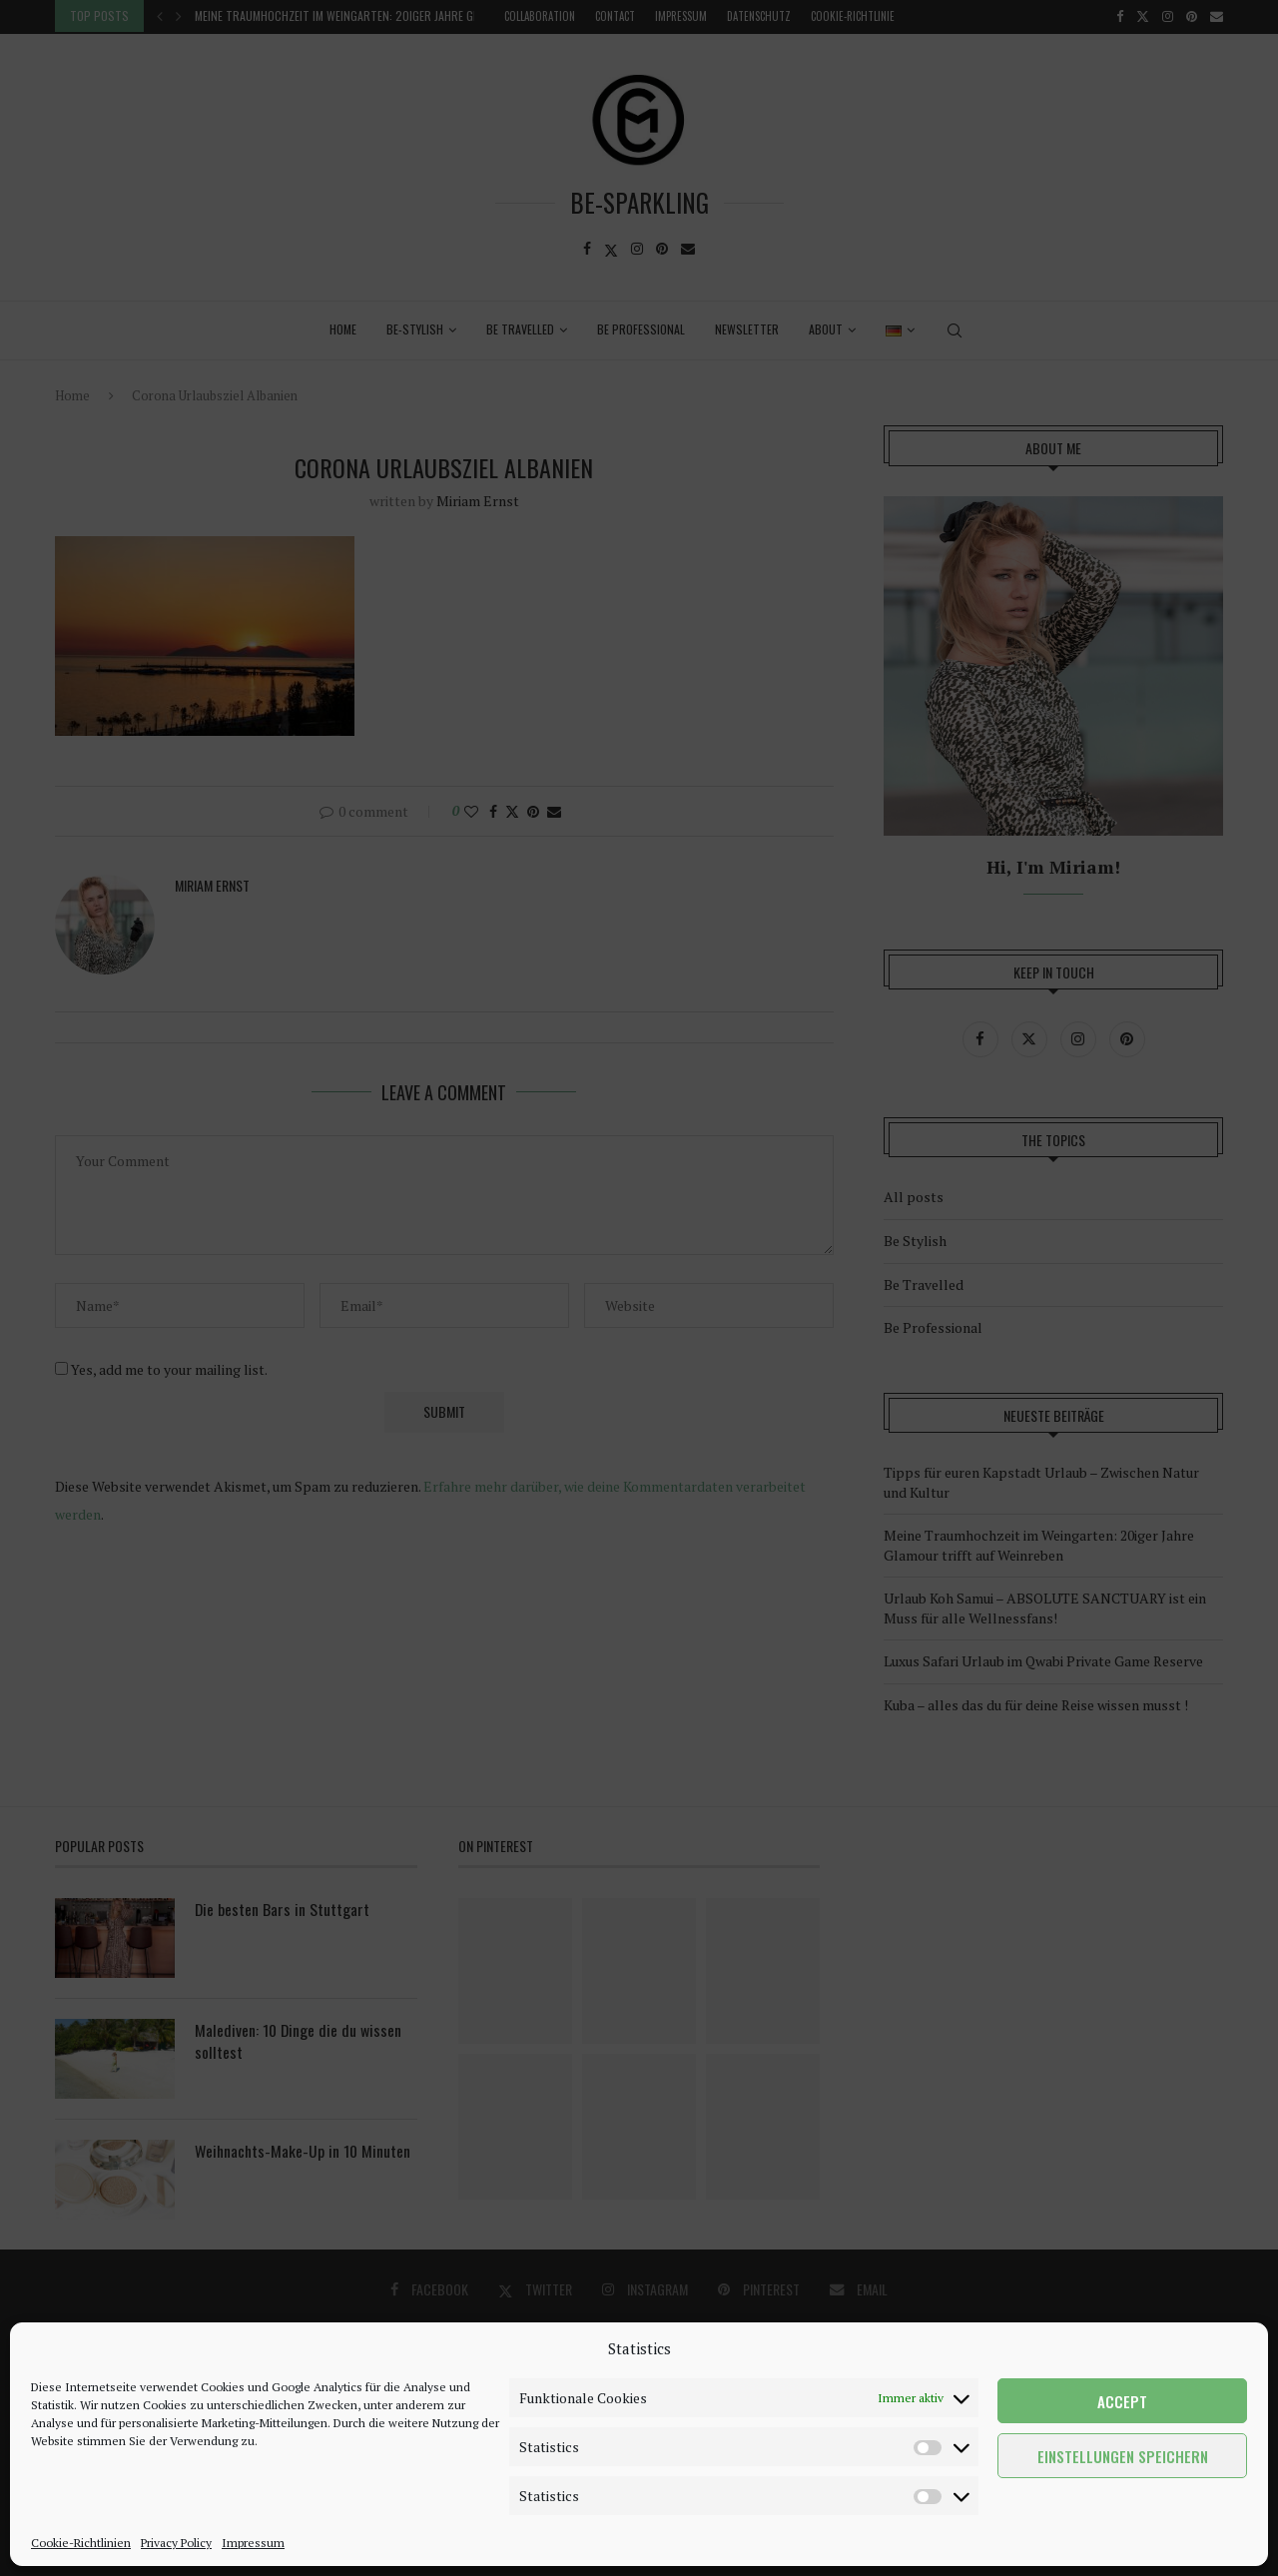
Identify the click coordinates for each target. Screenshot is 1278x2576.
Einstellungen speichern (1122, 2456)
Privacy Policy (176, 2542)
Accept (1122, 2401)
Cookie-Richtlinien (81, 2542)
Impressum (253, 2542)
